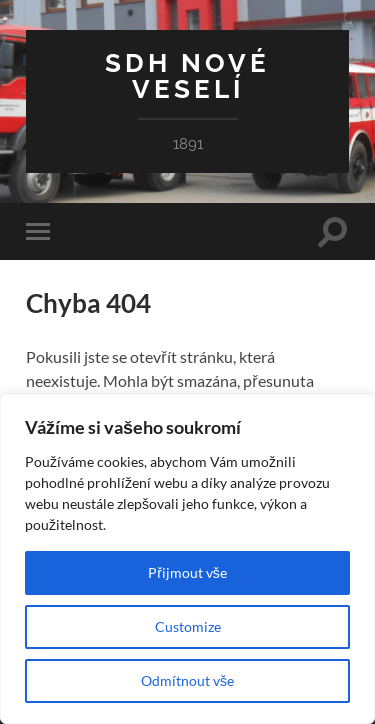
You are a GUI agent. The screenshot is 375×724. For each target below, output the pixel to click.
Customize (188, 626)
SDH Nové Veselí (187, 75)
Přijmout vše (187, 572)
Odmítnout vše (187, 680)
